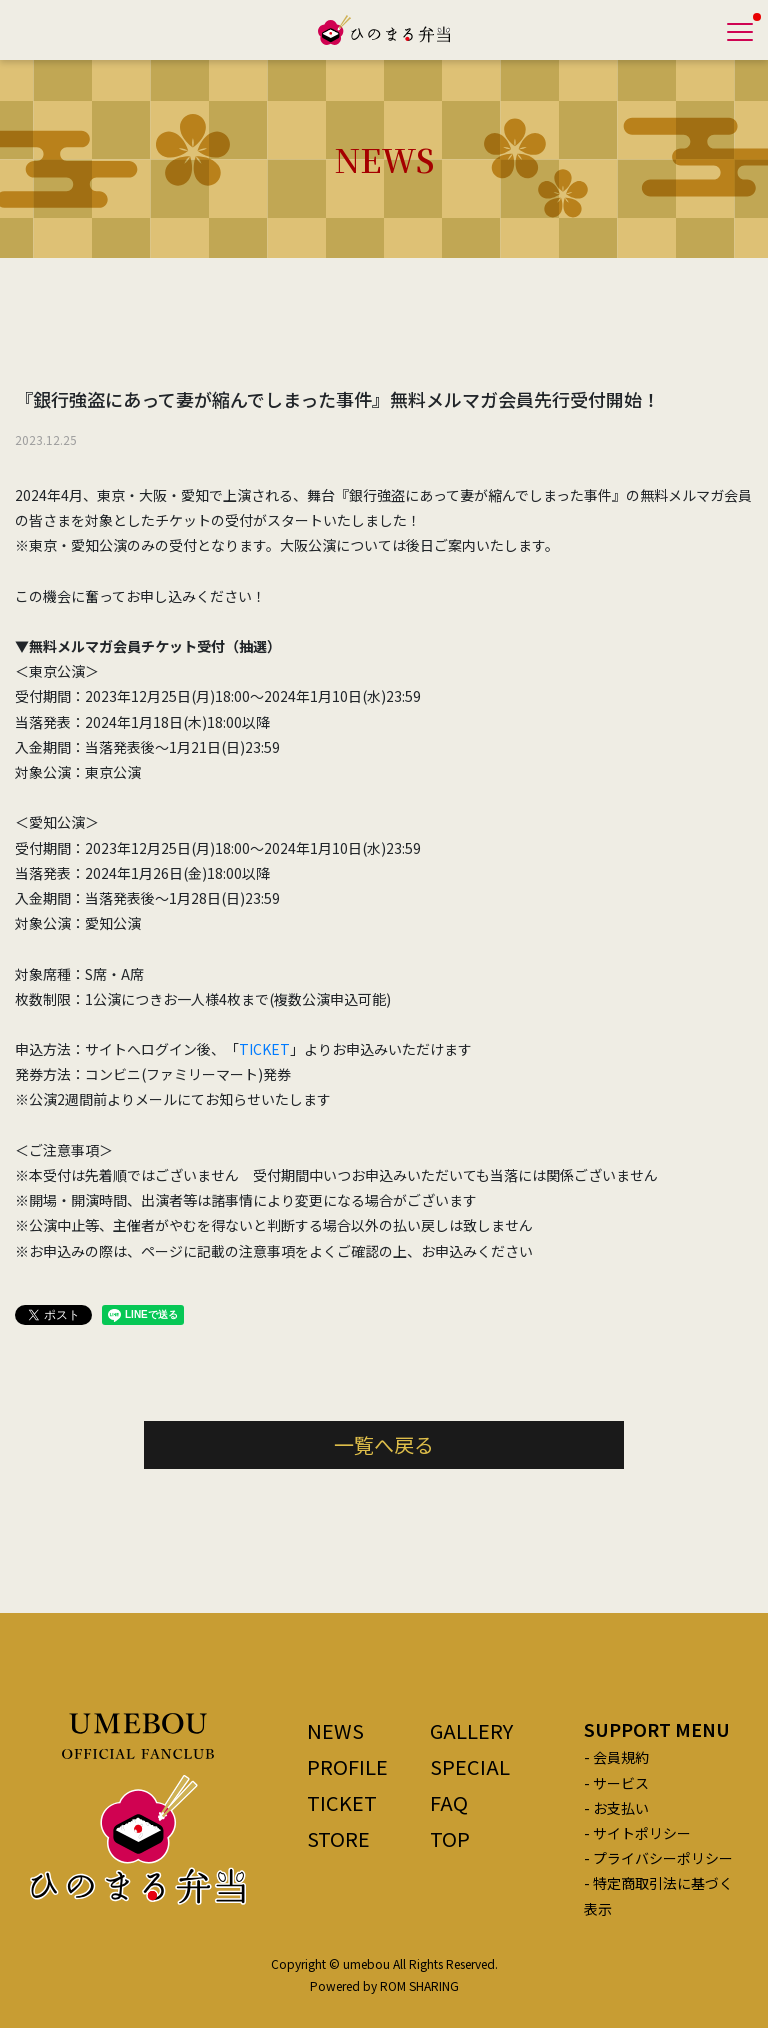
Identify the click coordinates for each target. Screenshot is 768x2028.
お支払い (621, 1808)
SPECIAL (470, 1766)
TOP (450, 1838)
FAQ (449, 1802)
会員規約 (621, 1757)
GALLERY (471, 1730)
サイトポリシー (642, 1833)
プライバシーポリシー (663, 1858)
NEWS (335, 1730)
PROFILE (347, 1766)
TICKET (264, 1049)
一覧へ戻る (384, 1444)
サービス (621, 1783)
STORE (338, 1838)
